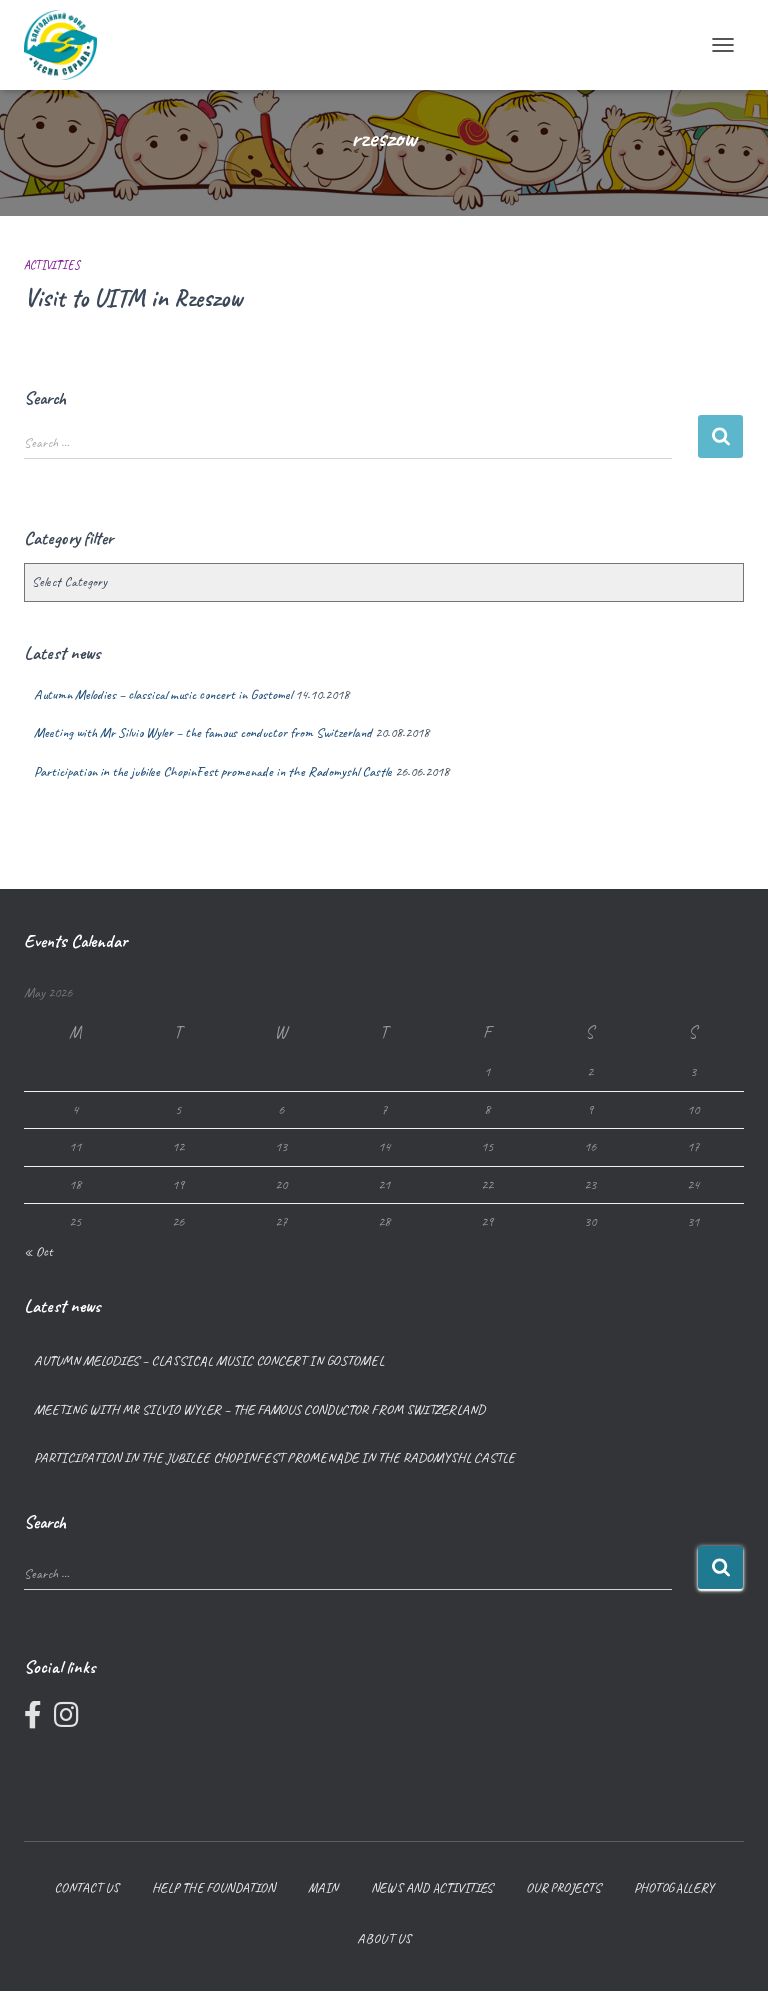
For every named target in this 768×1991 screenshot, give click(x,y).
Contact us (86, 1887)
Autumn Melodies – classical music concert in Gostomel (163, 694)
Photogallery (674, 1887)
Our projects (563, 1887)
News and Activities (432, 1887)
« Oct (38, 1251)
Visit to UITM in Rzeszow (133, 298)
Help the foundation (213, 1887)
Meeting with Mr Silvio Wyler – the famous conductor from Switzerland (203, 732)
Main (323, 1887)
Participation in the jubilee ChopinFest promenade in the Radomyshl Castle (213, 771)
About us (384, 1938)
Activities (52, 265)
